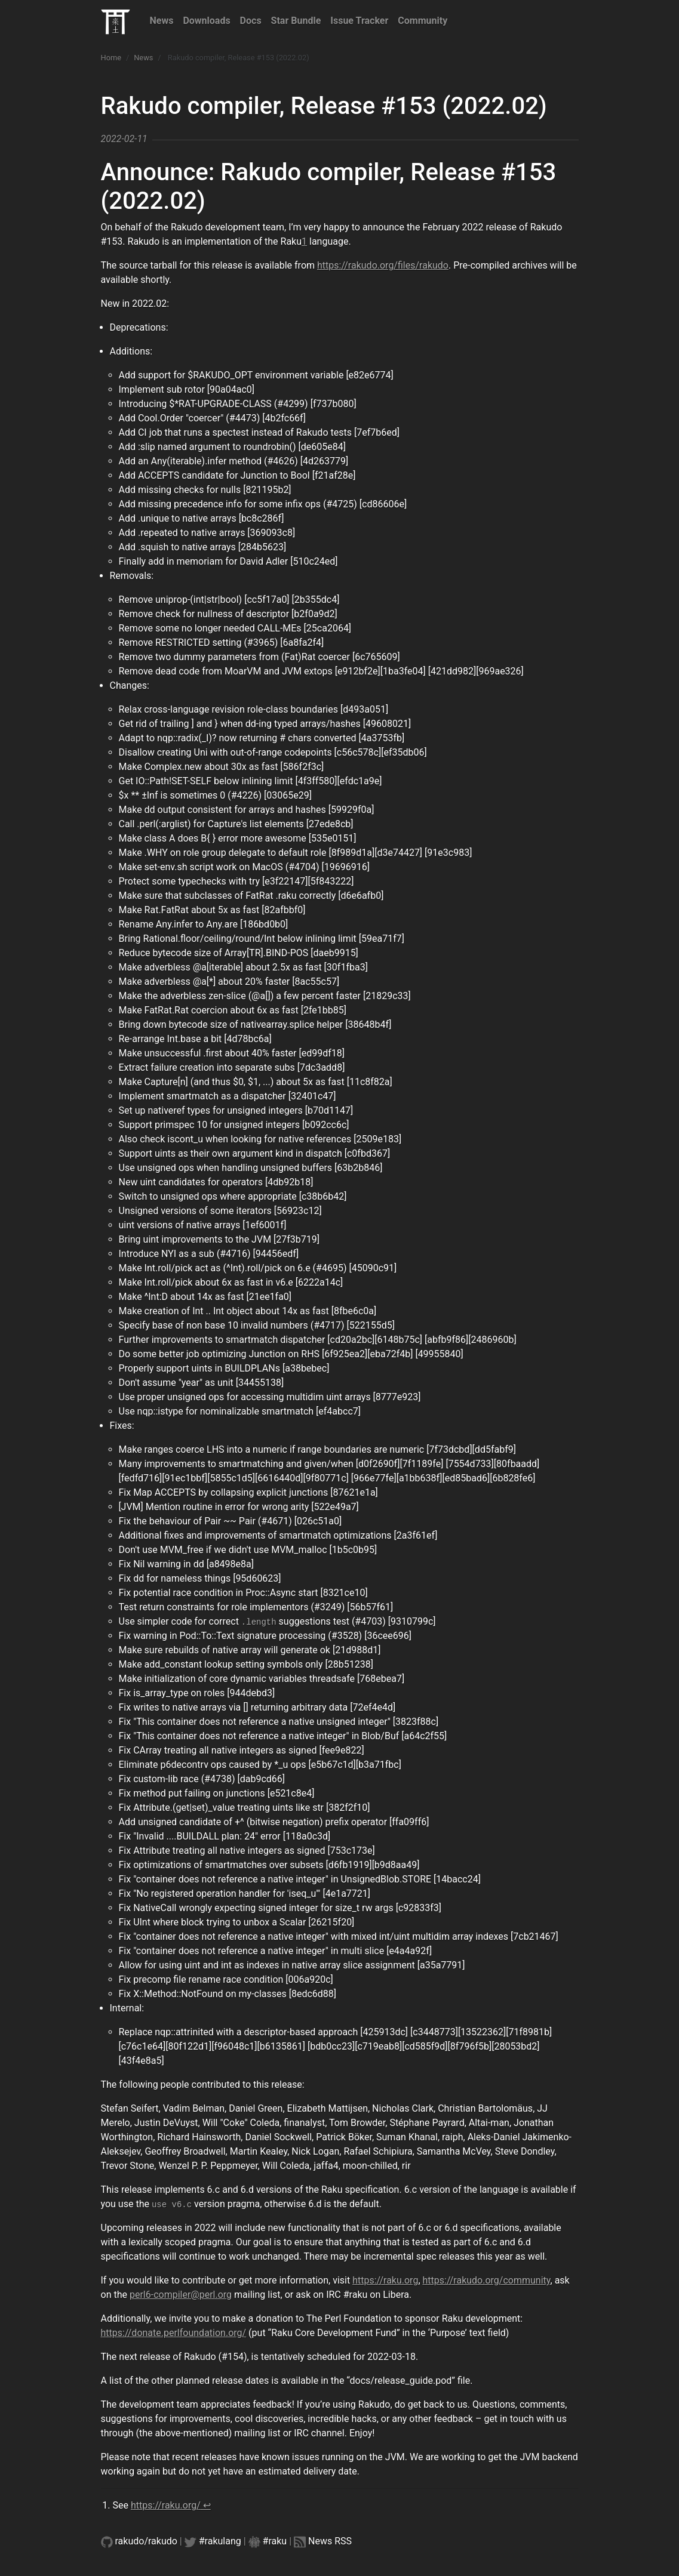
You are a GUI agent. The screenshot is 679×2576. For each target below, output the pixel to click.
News (162, 20)
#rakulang (220, 2541)
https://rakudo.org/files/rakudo (382, 265)
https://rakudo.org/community (487, 2280)
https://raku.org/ (166, 2505)
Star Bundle (296, 20)
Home (111, 57)
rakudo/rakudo (146, 2541)
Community (422, 20)
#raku (275, 2541)
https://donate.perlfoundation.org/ (174, 2332)
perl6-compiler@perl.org (181, 2294)
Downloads (206, 20)
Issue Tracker (359, 20)
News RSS (330, 2541)
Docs (251, 20)
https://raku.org (385, 2280)
